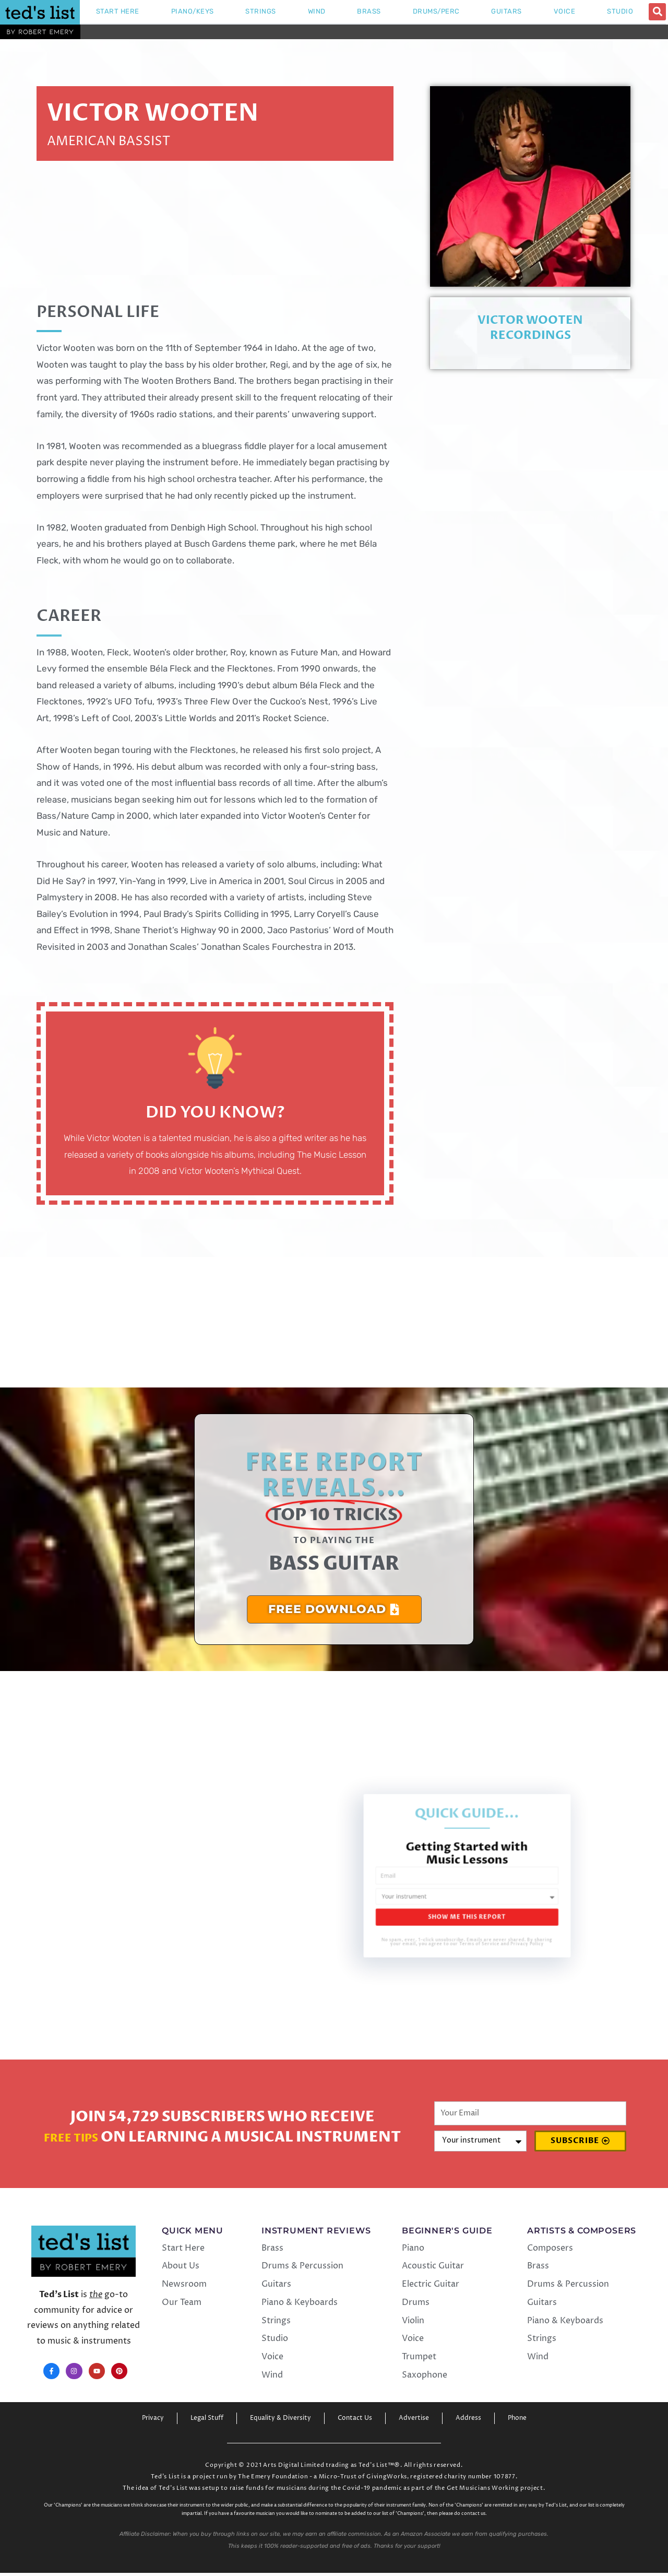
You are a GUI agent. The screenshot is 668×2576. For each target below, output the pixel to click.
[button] (657, 11)
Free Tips (71, 2137)
